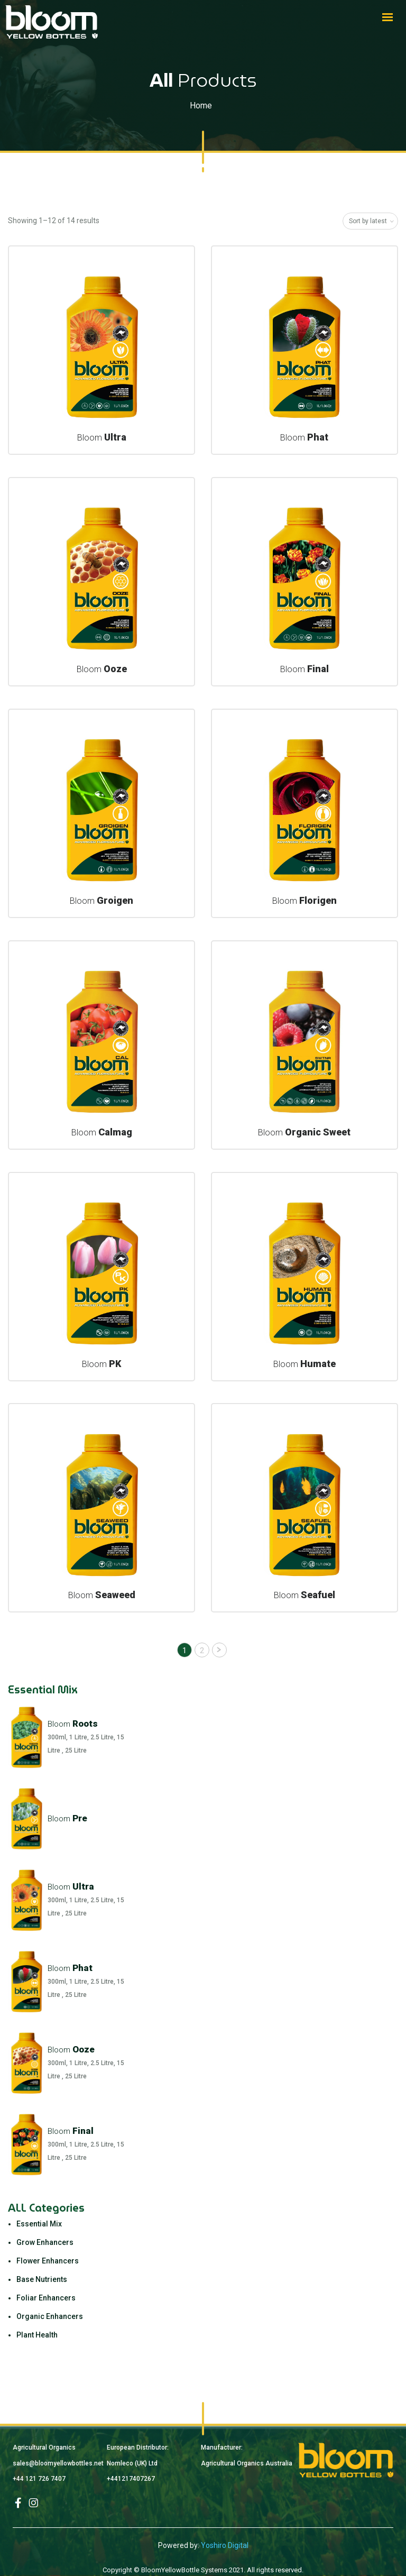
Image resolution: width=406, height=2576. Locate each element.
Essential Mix (39, 2224)
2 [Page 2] (202, 1650)
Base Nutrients (41, 2279)
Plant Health (37, 2335)
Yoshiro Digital (224, 2545)
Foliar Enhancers (46, 2298)
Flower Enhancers (47, 2261)
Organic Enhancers (49, 2316)
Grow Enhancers (44, 2242)
